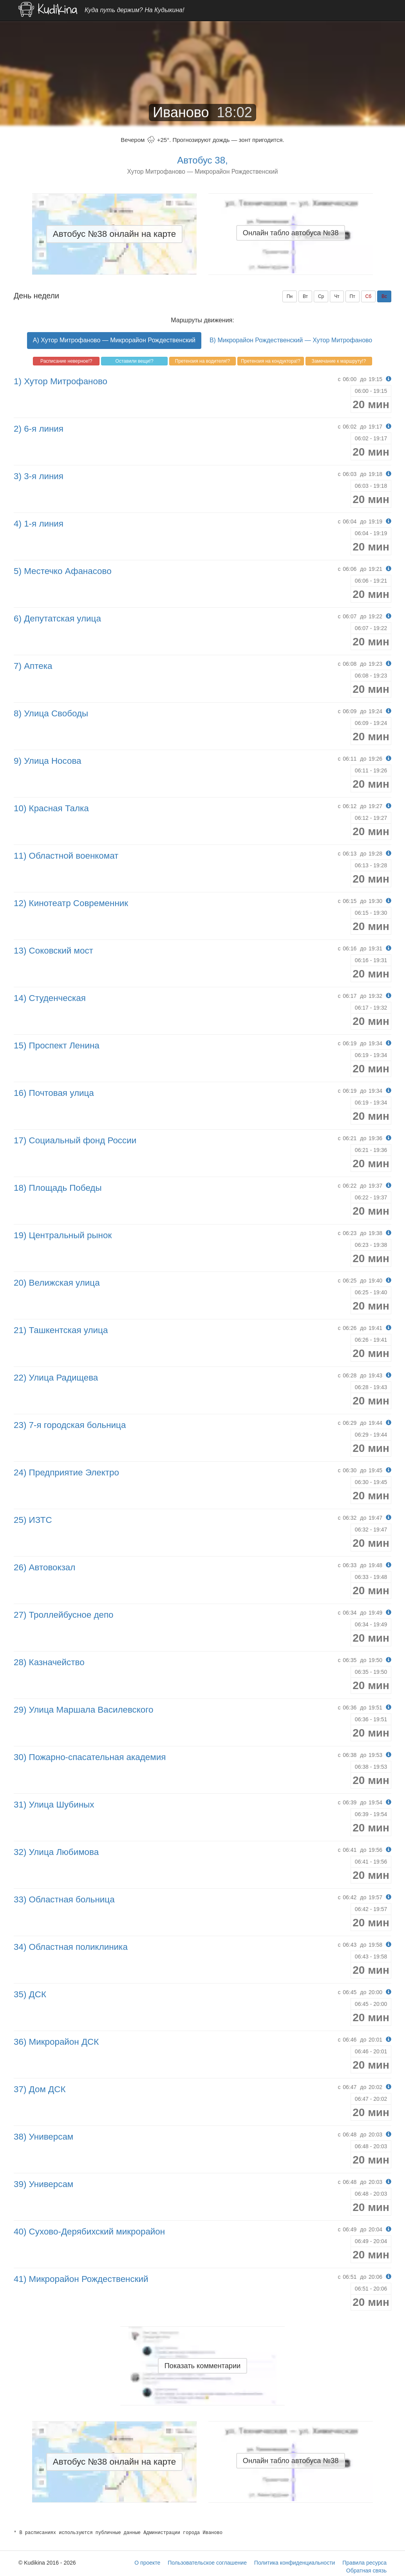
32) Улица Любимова (56, 1852)
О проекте (147, 2563)
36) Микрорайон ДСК (56, 2042)
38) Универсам (43, 2137)
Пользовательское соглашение (207, 2563)
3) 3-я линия (38, 476)
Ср (321, 296)
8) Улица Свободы (51, 713)
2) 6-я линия (38, 429)
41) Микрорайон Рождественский (81, 2279)
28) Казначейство (49, 1662)
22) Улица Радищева (56, 1377)
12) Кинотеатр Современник (71, 903)
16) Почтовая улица (54, 1093)
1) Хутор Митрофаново (60, 381)
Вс (384, 296)
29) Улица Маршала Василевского (83, 1710)
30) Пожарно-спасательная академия (90, 1757)
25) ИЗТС (33, 1520)
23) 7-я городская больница (70, 1425)
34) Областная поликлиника (71, 1947)
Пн (290, 296)
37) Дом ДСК (39, 2089)
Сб (368, 296)
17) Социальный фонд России (75, 1140)
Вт (305, 296)
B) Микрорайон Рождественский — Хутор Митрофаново (291, 340)
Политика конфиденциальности (294, 2563)
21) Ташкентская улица (61, 1330)
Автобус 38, (202, 160)
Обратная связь (366, 2570)
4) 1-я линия (38, 524)
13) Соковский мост (53, 951)
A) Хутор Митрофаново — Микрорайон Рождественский (114, 340)
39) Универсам (43, 2184)
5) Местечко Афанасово (63, 571)
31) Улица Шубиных (54, 1804)
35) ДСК (30, 1994)
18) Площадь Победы (58, 1188)
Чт (337, 296)
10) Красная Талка (51, 808)
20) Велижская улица (57, 1283)
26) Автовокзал (44, 1567)
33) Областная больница (64, 1899)
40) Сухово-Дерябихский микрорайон (89, 2231)
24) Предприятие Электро (66, 1472)
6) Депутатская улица (57, 618)
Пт (352, 296)
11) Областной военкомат (66, 856)
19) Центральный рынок (63, 1235)
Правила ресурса (364, 2563)
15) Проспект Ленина (56, 1045)
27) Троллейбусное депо (64, 1615)
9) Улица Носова (47, 761)
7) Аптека (33, 666)
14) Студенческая (50, 998)
